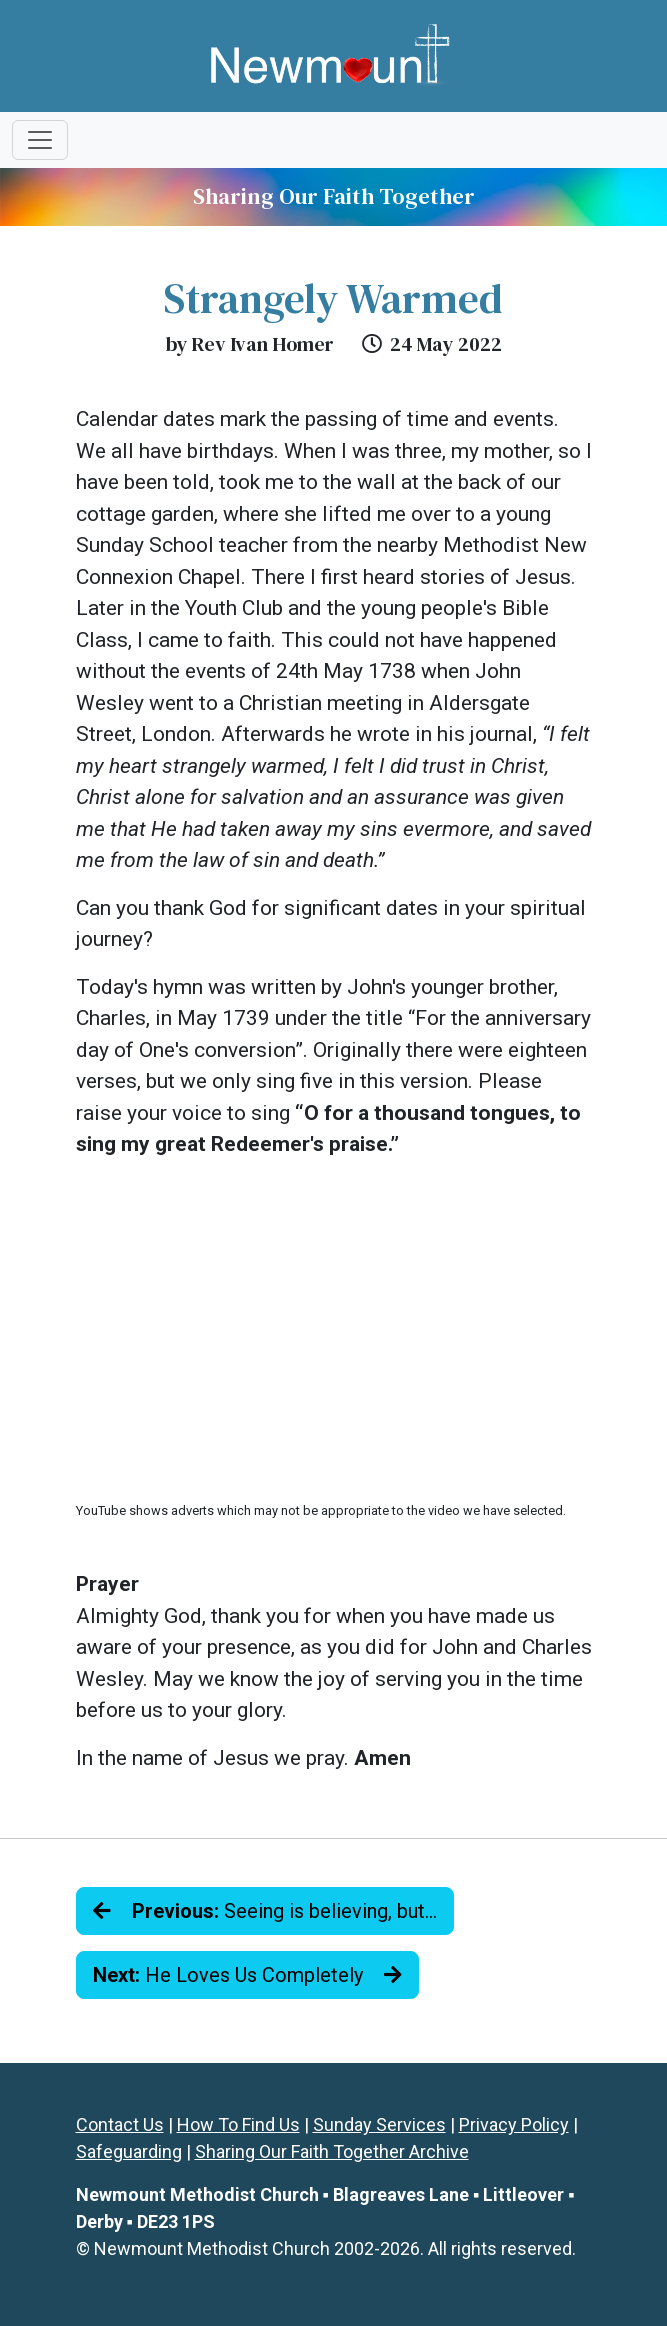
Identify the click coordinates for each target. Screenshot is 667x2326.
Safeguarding (129, 2151)
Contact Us (120, 2124)
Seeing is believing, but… (265, 1911)
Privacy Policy (514, 2124)
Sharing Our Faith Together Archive (332, 2151)
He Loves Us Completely (247, 1975)
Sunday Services (379, 2124)
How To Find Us (238, 2124)
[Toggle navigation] (40, 140)
